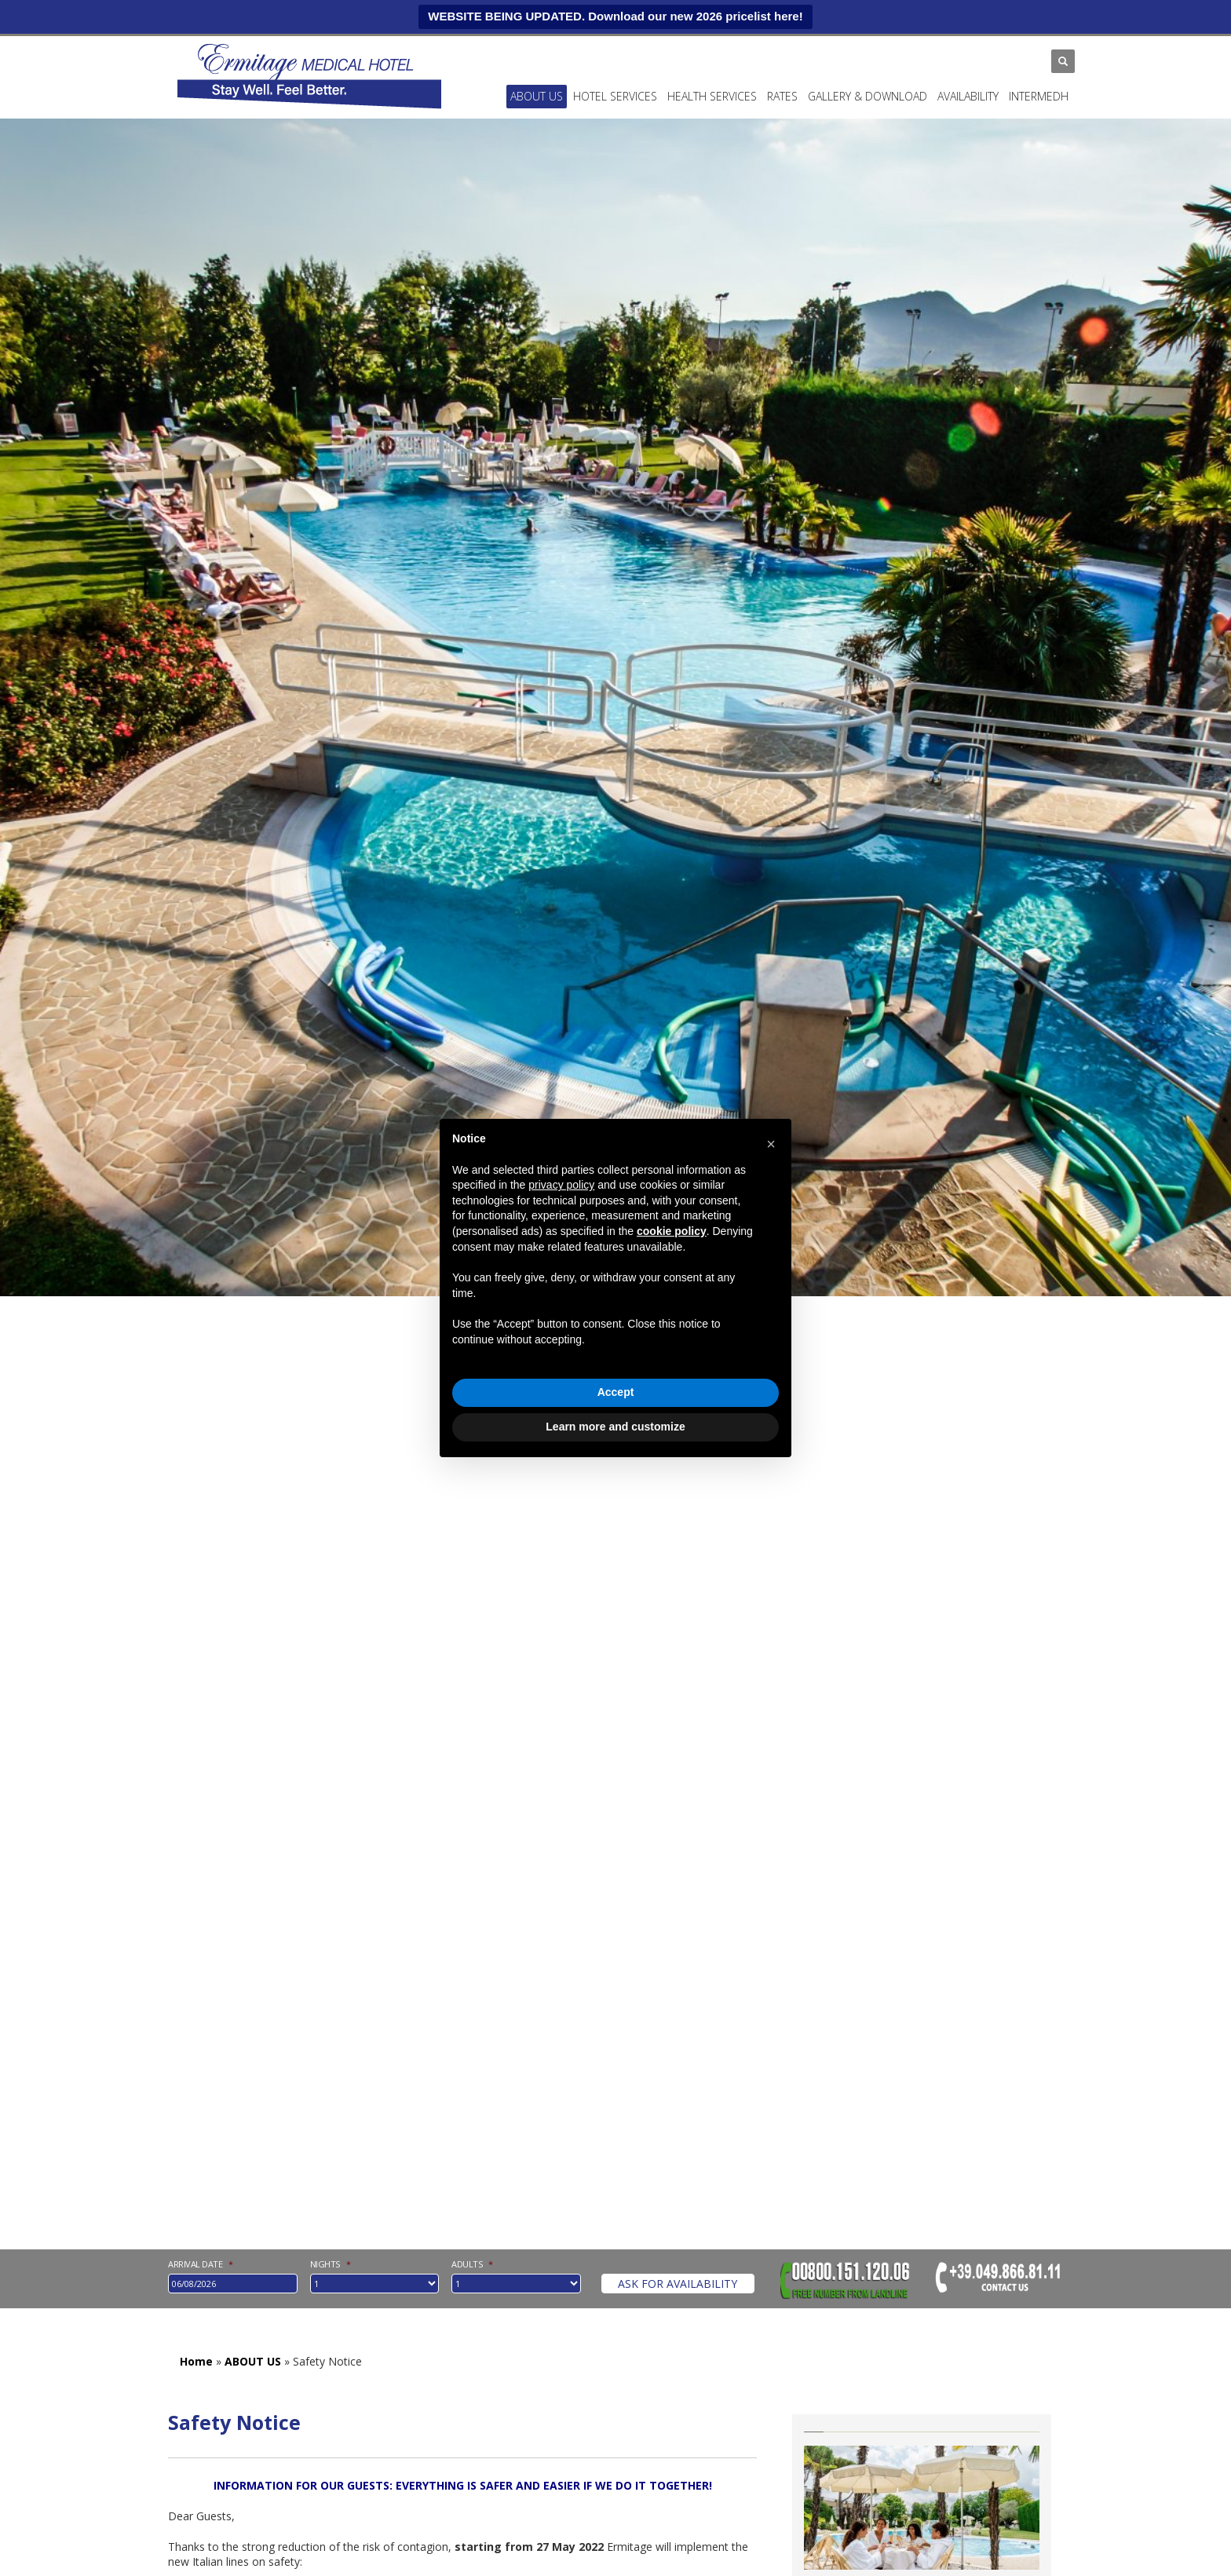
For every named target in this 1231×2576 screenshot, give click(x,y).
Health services (712, 96)
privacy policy (561, 1184)
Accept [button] (615, 1392)
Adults (472, 2264)
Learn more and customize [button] (615, 1426)
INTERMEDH (1038, 96)
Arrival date (200, 2264)
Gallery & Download (867, 96)
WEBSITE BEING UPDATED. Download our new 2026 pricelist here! (615, 16)
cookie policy (672, 1231)
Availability (968, 96)
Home (196, 2361)
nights (330, 2264)
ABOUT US (536, 96)
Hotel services (615, 96)
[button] (771, 1143)
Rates (782, 96)
